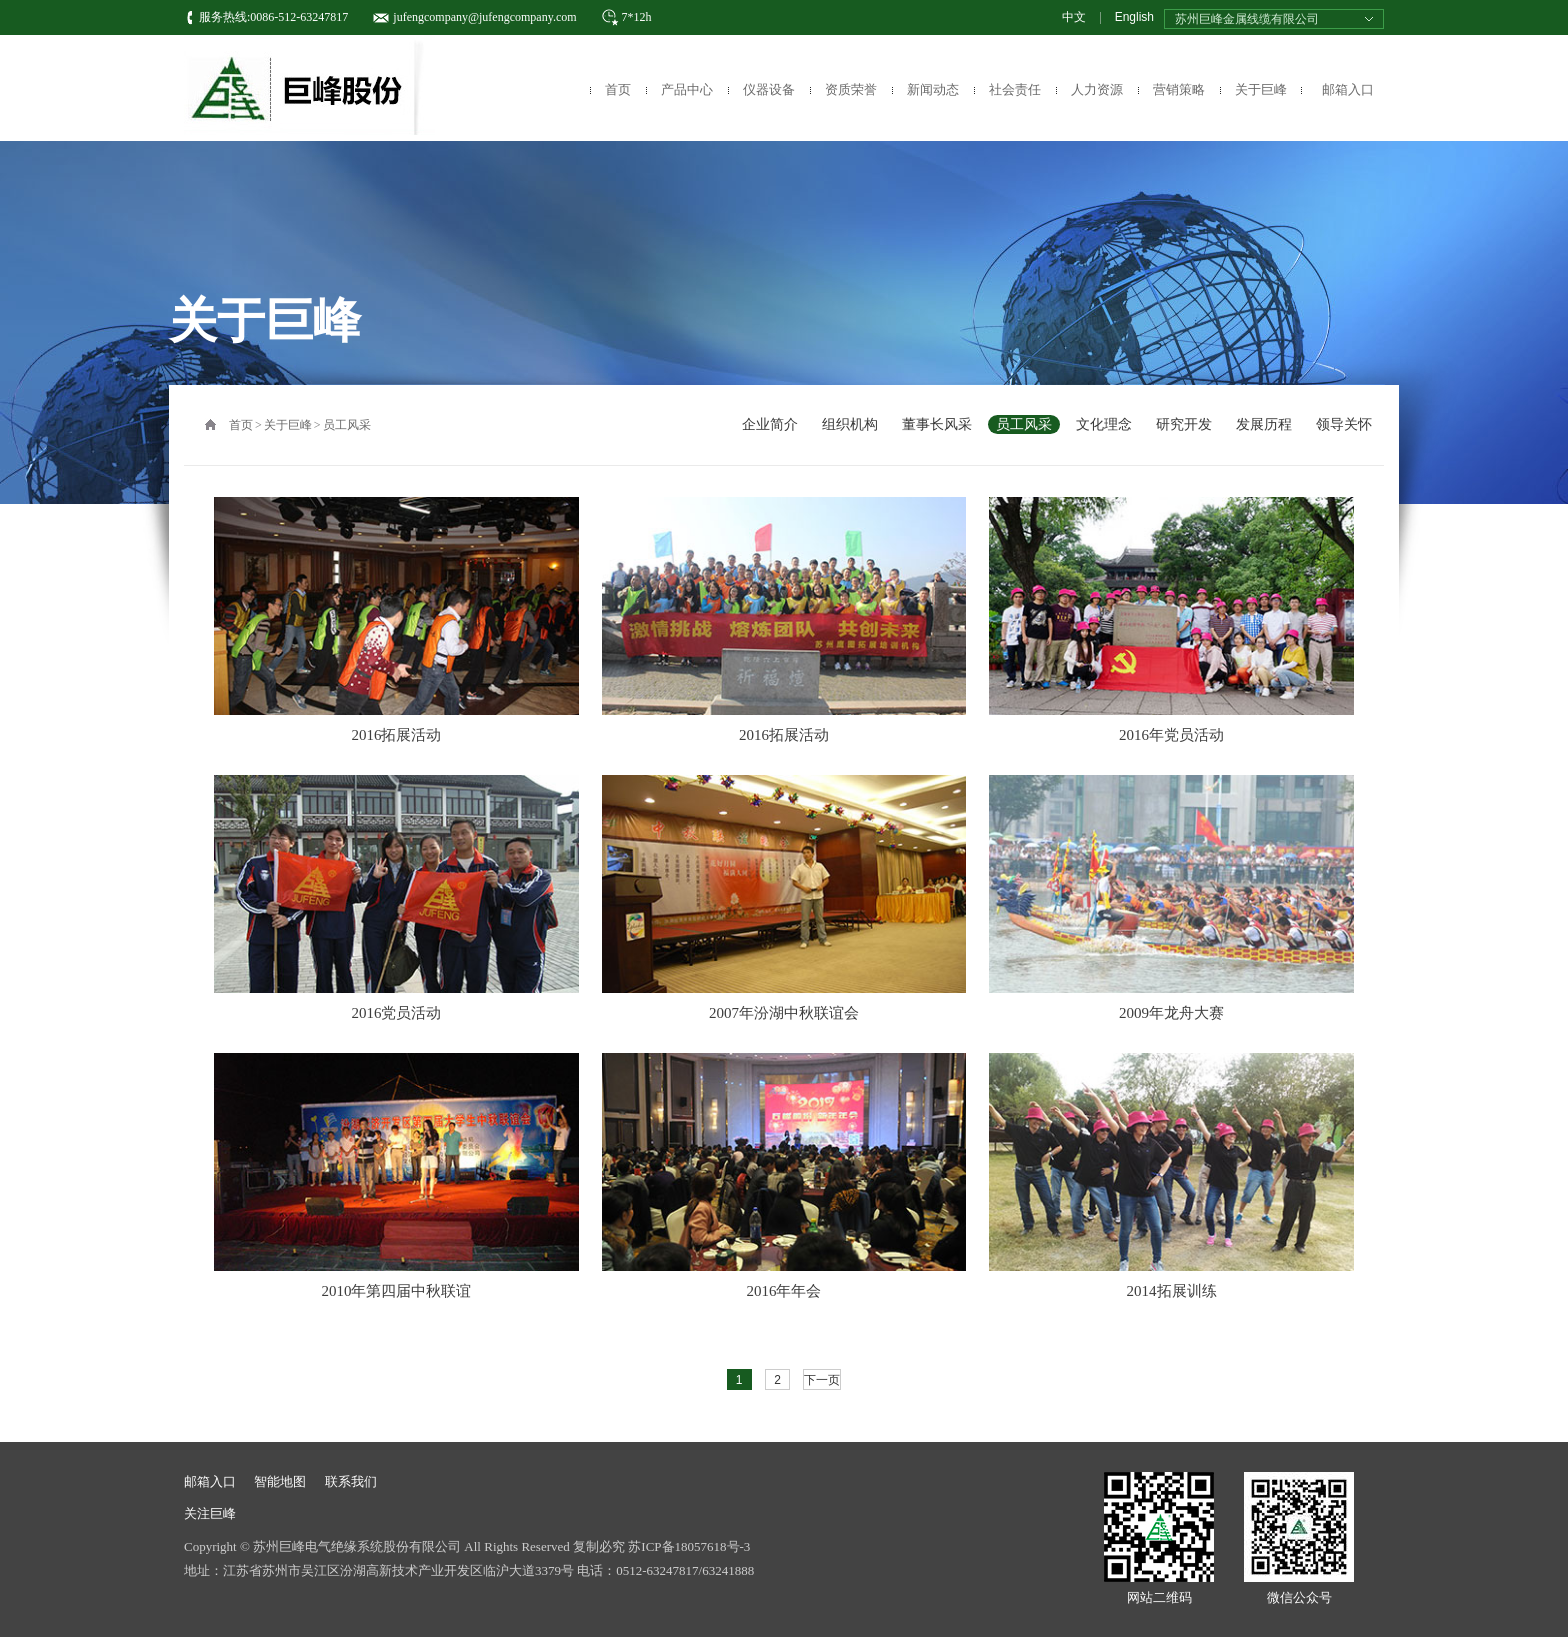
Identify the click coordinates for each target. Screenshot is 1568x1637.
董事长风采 (937, 424)
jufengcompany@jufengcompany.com (484, 17)
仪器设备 (769, 89)
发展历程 (1264, 424)
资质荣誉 (851, 89)
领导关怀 (1344, 424)
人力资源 (1097, 89)
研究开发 (1184, 424)
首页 (618, 89)
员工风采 (347, 425)
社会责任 (1015, 89)
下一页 (822, 1380)
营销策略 (1179, 89)
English (1134, 17)
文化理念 (1104, 424)
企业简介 (770, 424)
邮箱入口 (1348, 89)
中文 (1074, 17)
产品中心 (687, 89)
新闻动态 (933, 89)
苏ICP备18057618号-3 (689, 1546)
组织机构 (850, 424)
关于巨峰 (1261, 89)
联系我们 (351, 1481)
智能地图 (280, 1481)
